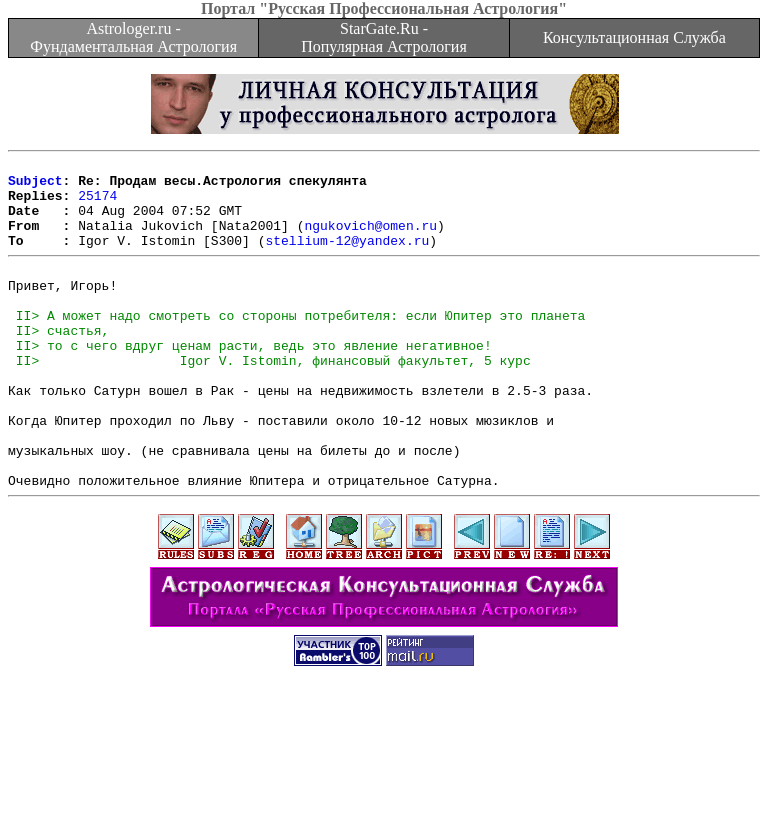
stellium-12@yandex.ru (347, 258)
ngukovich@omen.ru (370, 240)
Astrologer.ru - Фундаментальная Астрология (133, 37)
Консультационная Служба (634, 37)
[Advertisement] (384, 788)
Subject (35, 186)
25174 (97, 204)
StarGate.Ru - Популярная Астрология (383, 37)
